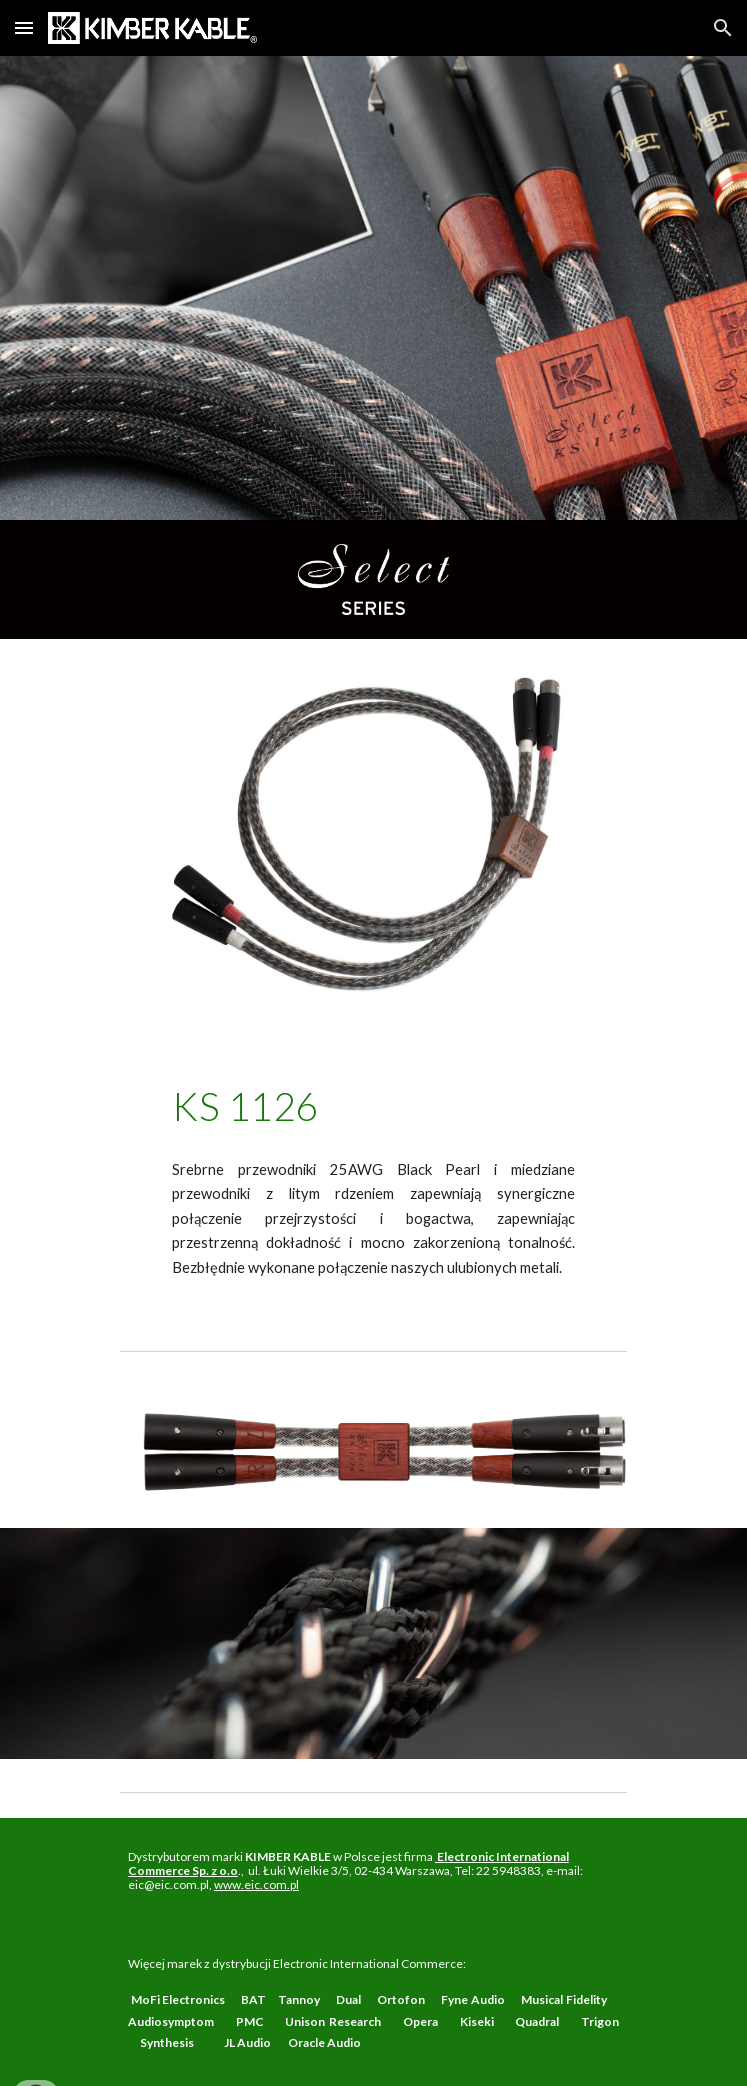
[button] (24, 27)
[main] (373, 1106)
